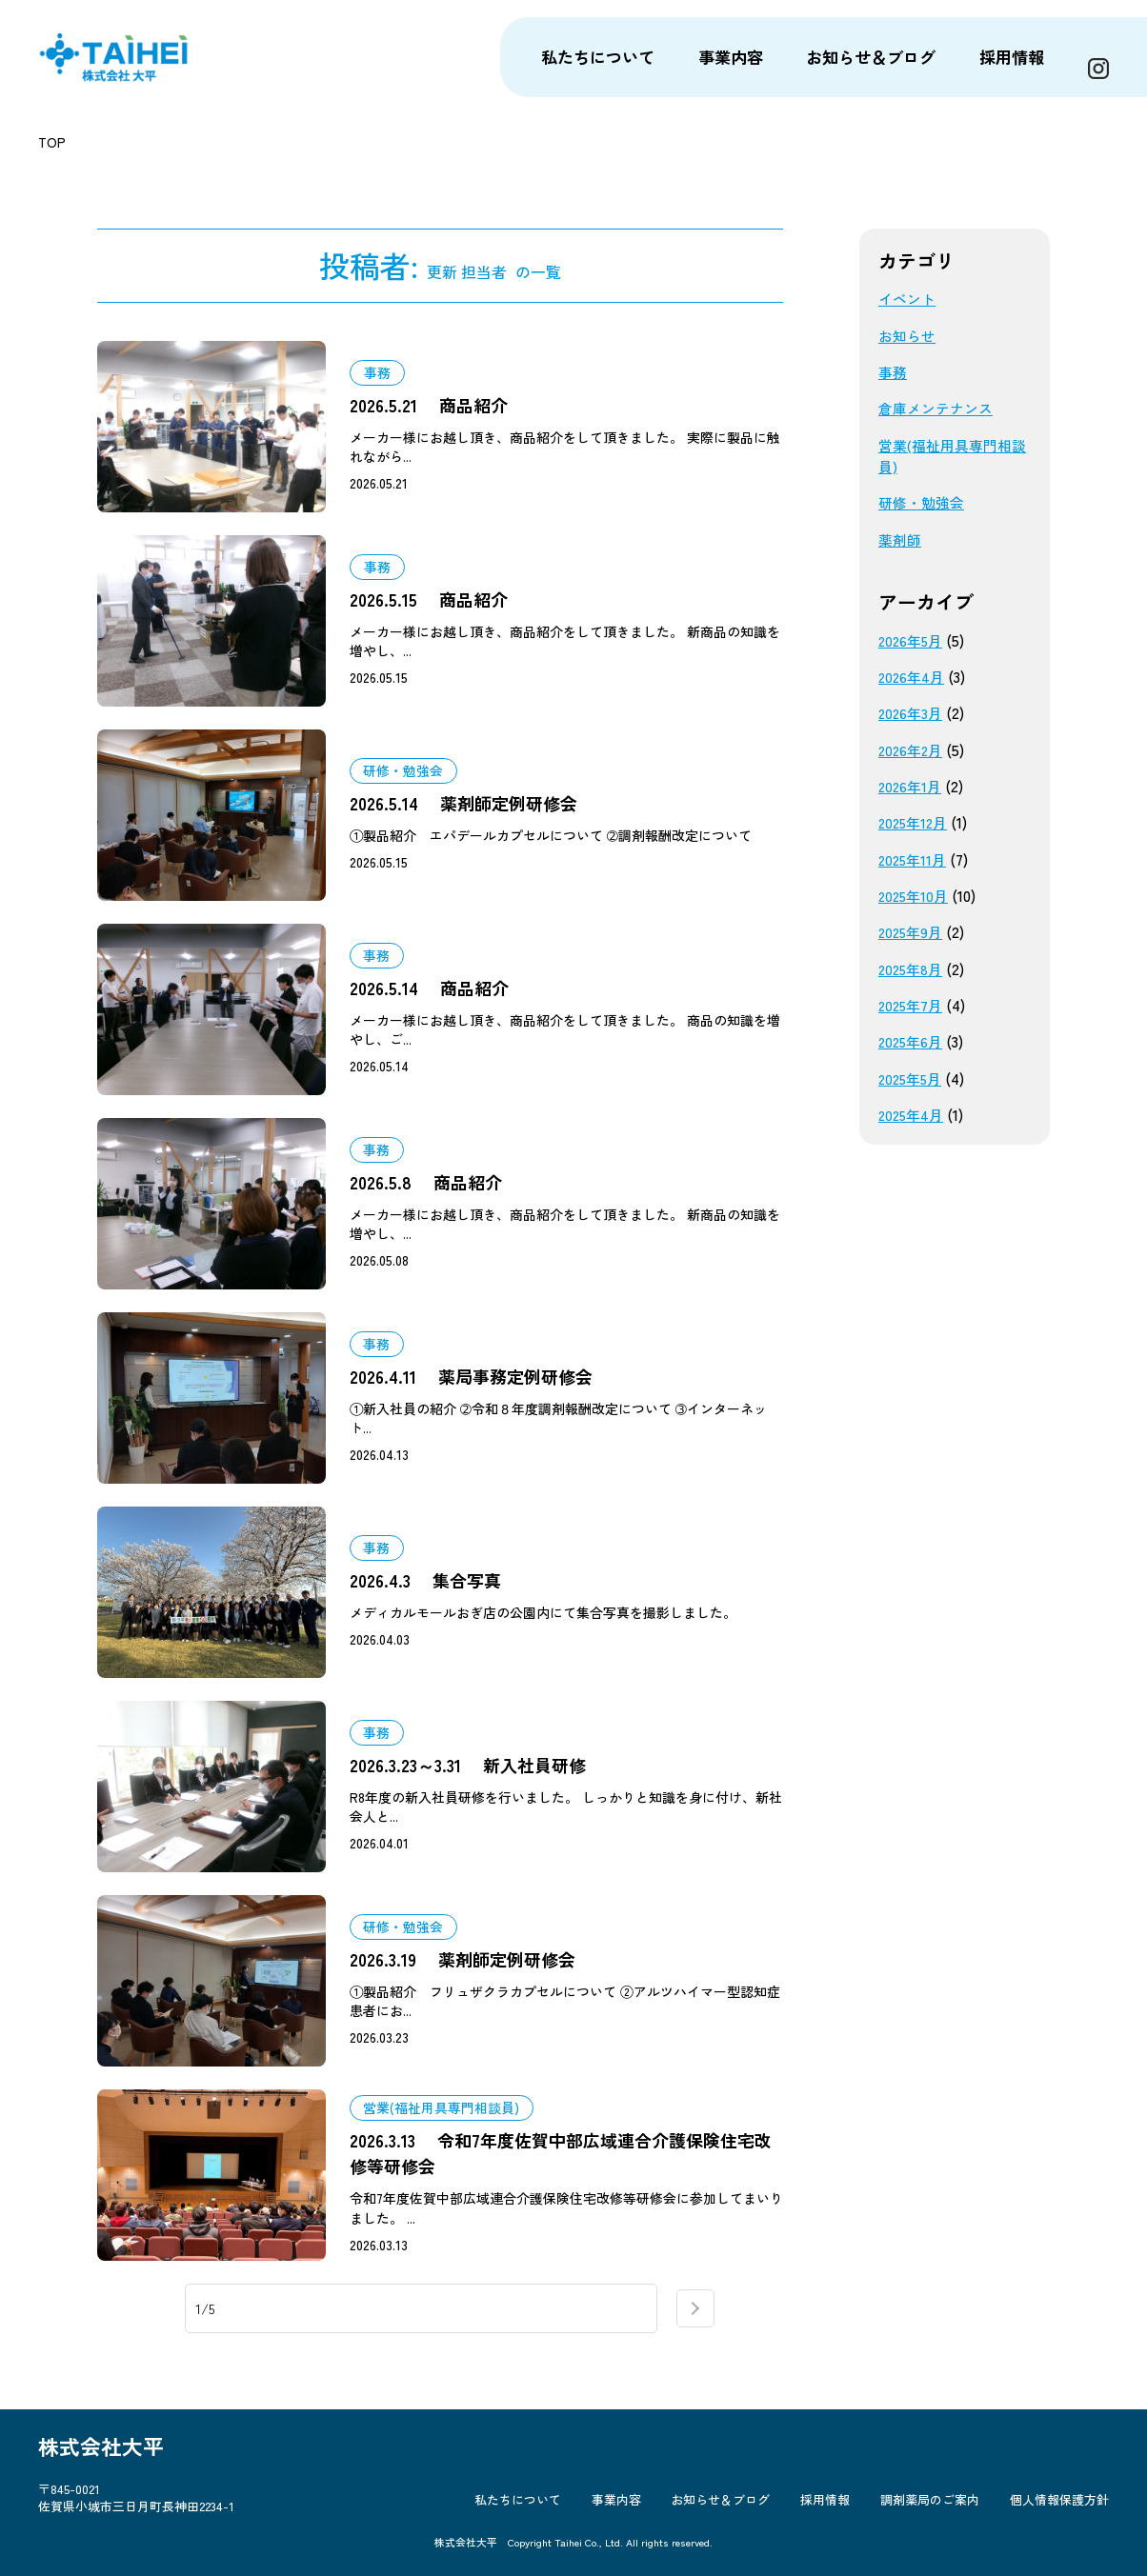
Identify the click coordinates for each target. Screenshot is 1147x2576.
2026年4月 (913, 677)
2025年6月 (912, 1041)
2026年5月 (912, 640)
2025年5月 (912, 1078)
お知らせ (908, 336)
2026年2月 (912, 750)
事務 (893, 372)
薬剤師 (901, 539)
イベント (908, 299)
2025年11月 (914, 859)
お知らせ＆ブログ (743, 2511)
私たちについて (555, 2511)
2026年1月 (911, 786)
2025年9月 (912, 932)
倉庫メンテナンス (939, 408)
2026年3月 (912, 713)
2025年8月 (912, 969)
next (695, 2310)
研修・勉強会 (924, 502)
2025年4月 (913, 1115)
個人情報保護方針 (1059, 2511)
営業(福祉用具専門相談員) (949, 455)
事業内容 (646, 2511)
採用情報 (840, 2511)
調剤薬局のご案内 (937, 2511)
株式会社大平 (132, 57)
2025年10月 (915, 896)
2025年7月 (912, 1005)
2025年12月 (915, 822)
